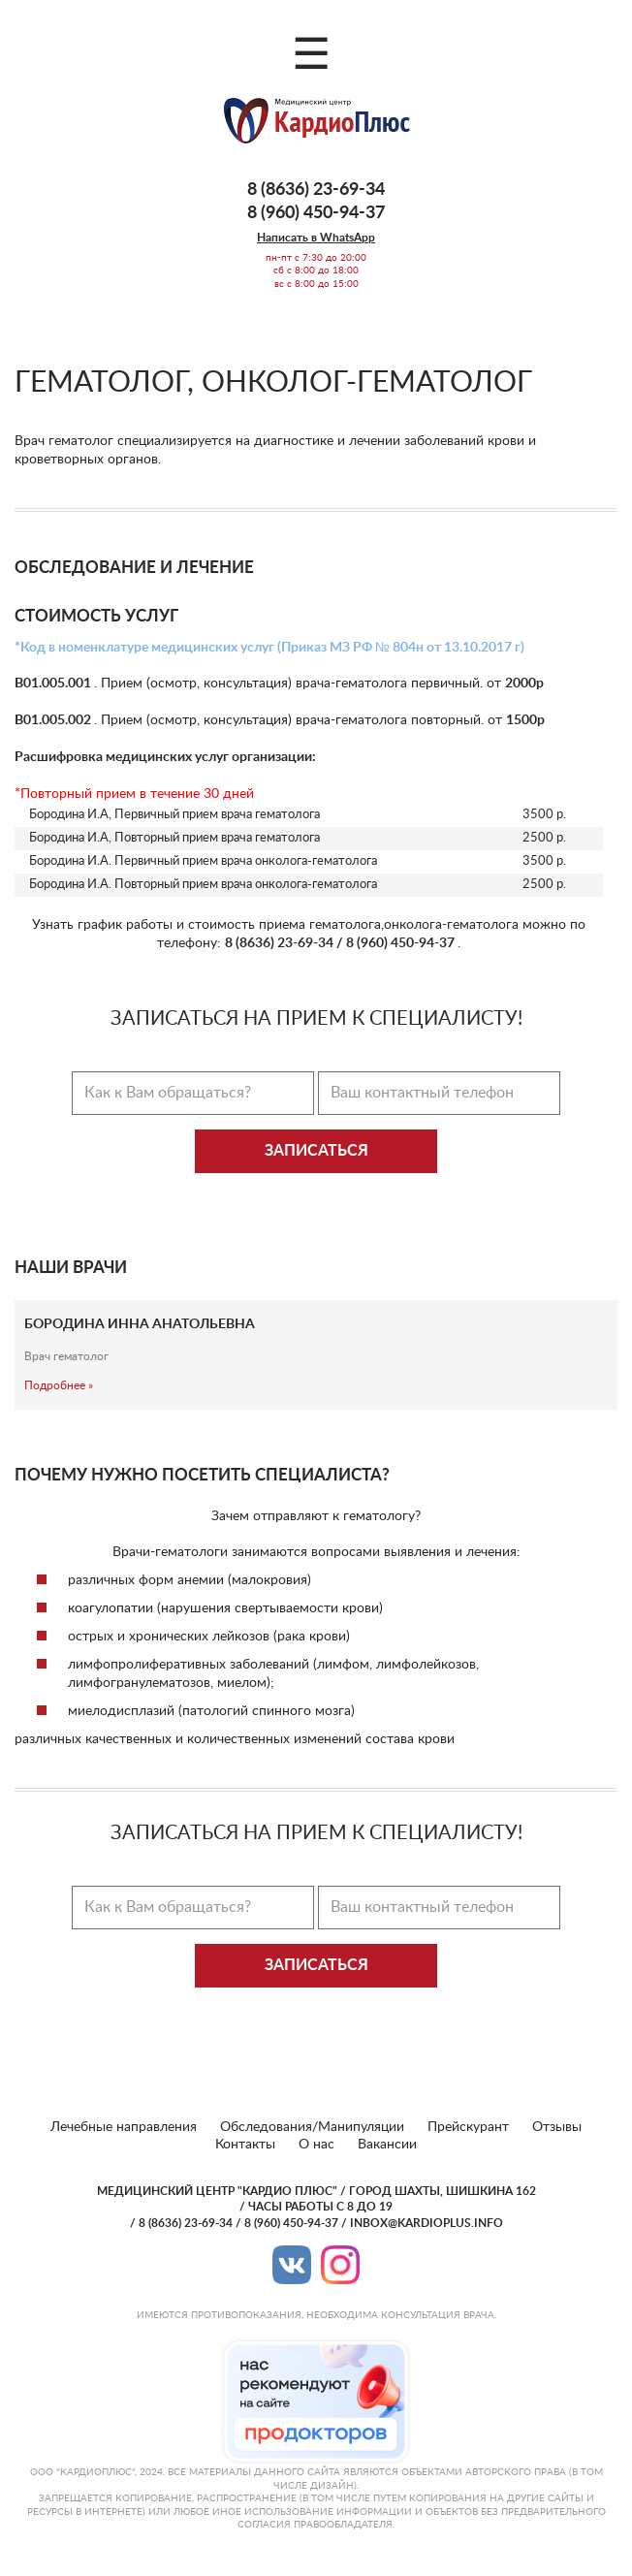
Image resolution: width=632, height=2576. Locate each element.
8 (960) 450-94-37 (316, 213)
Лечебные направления (123, 2127)
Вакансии (387, 2144)
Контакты (245, 2144)
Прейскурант (468, 2127)
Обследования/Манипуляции (312, 2127)
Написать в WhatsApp (316, 237)
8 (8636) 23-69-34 (316, 190)
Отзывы (557, 2127)
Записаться (316, 1151)
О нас (316, 2144)
